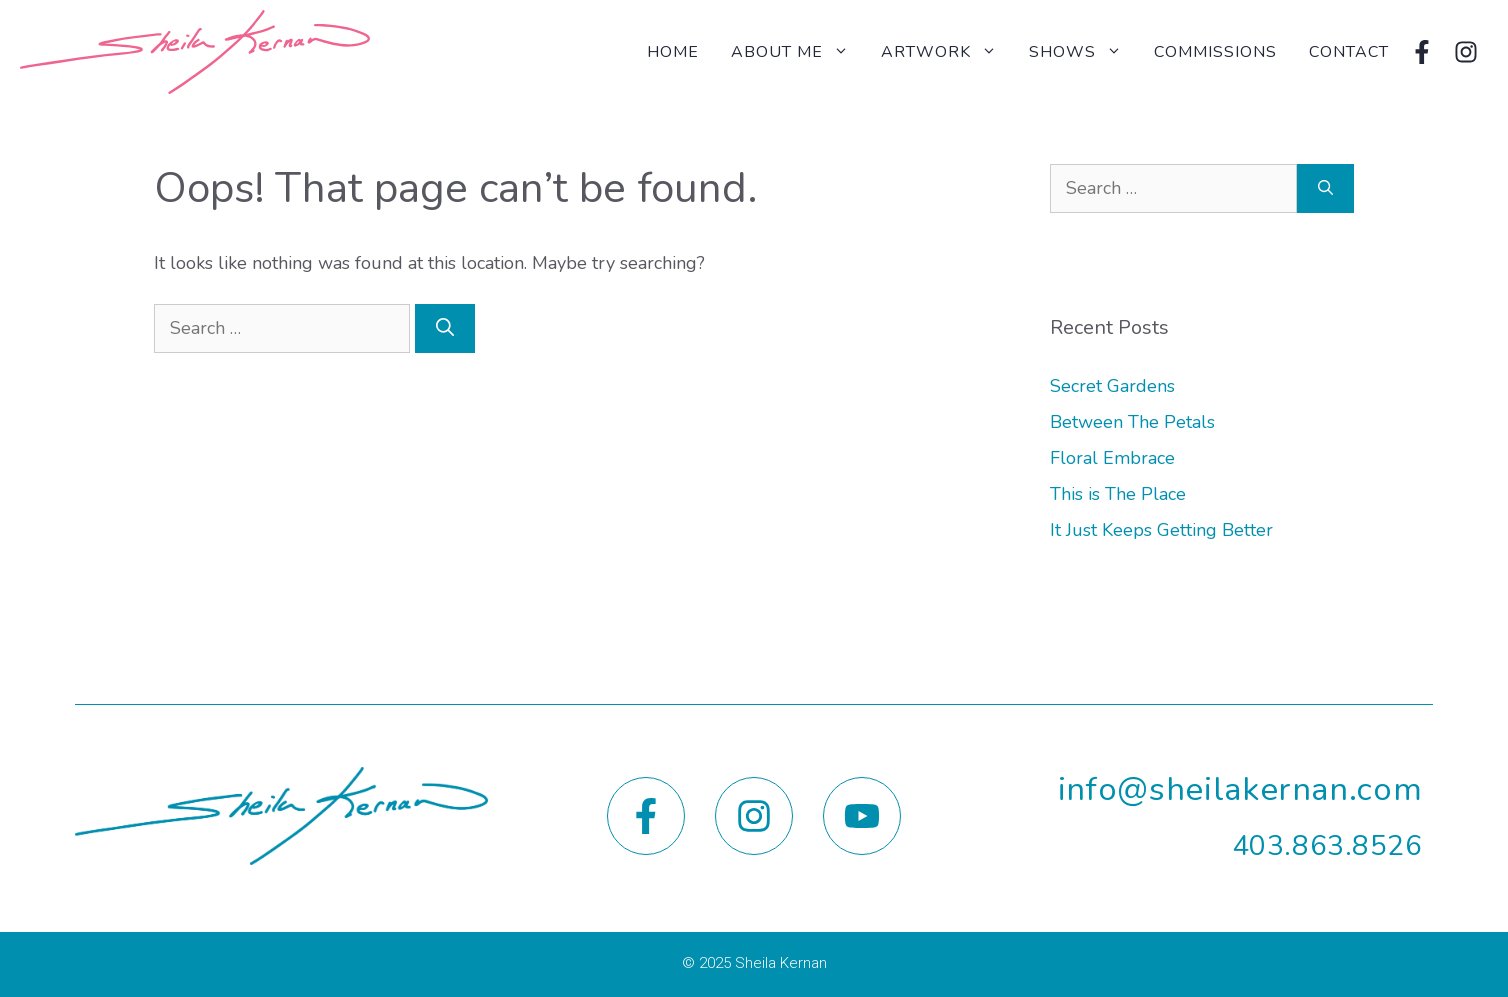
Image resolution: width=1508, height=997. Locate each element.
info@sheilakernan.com (1240, 789)
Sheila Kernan (781, 963)
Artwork (947, 52)
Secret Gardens (1112, 386)
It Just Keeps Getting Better (1161, 530)
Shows (1083, 52)
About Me (798, 52)
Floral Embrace (1112, 458)
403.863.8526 (1327, 846)
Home (673, 52)
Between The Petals (1132, 422)
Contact (1349, 52)
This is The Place (1118, 494)
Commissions (1215, 52)
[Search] (445, 328)
